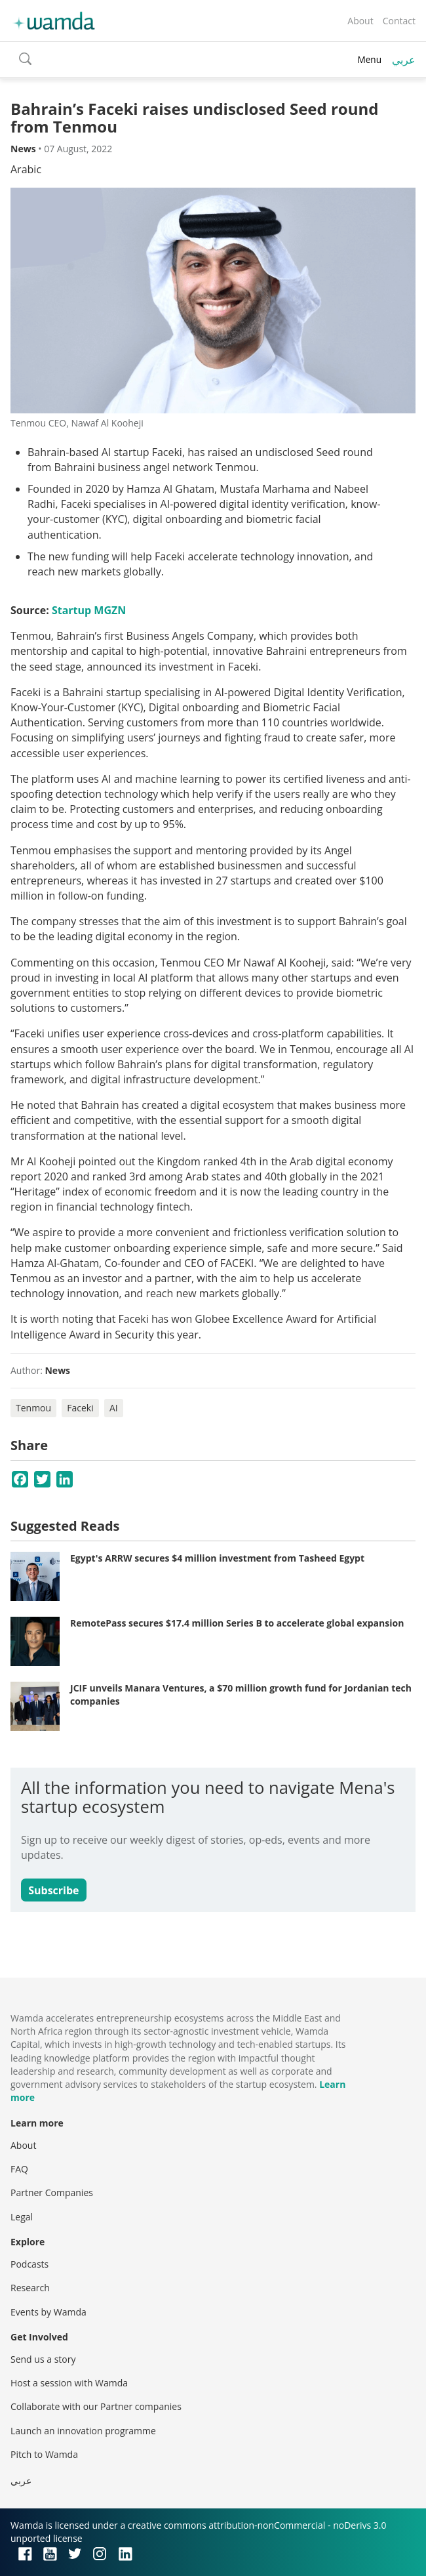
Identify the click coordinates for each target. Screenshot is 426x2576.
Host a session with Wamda (69, 2383)
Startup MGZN (89, 610)
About (360, 20)
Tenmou (33, 1408)
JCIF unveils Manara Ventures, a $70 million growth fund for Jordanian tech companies (241, 1694)
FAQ (19, 2169)
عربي (404, 59)
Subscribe (53, 1890)
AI (113, 1408)
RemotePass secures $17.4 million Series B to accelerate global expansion (237, 1623)
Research (30, 2287)
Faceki (80, 1408)
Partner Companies (51, 2192)
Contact (399, 20)
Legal (21, 2217)
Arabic (25, 169)
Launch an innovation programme (83, 2430)
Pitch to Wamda (44, 2454)
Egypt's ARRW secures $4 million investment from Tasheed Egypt (217, 1558)
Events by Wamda (48, 2312)
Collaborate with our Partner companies (96, 2406)
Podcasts (29, 2264)
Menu (369, 59)
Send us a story (42, 2359)
